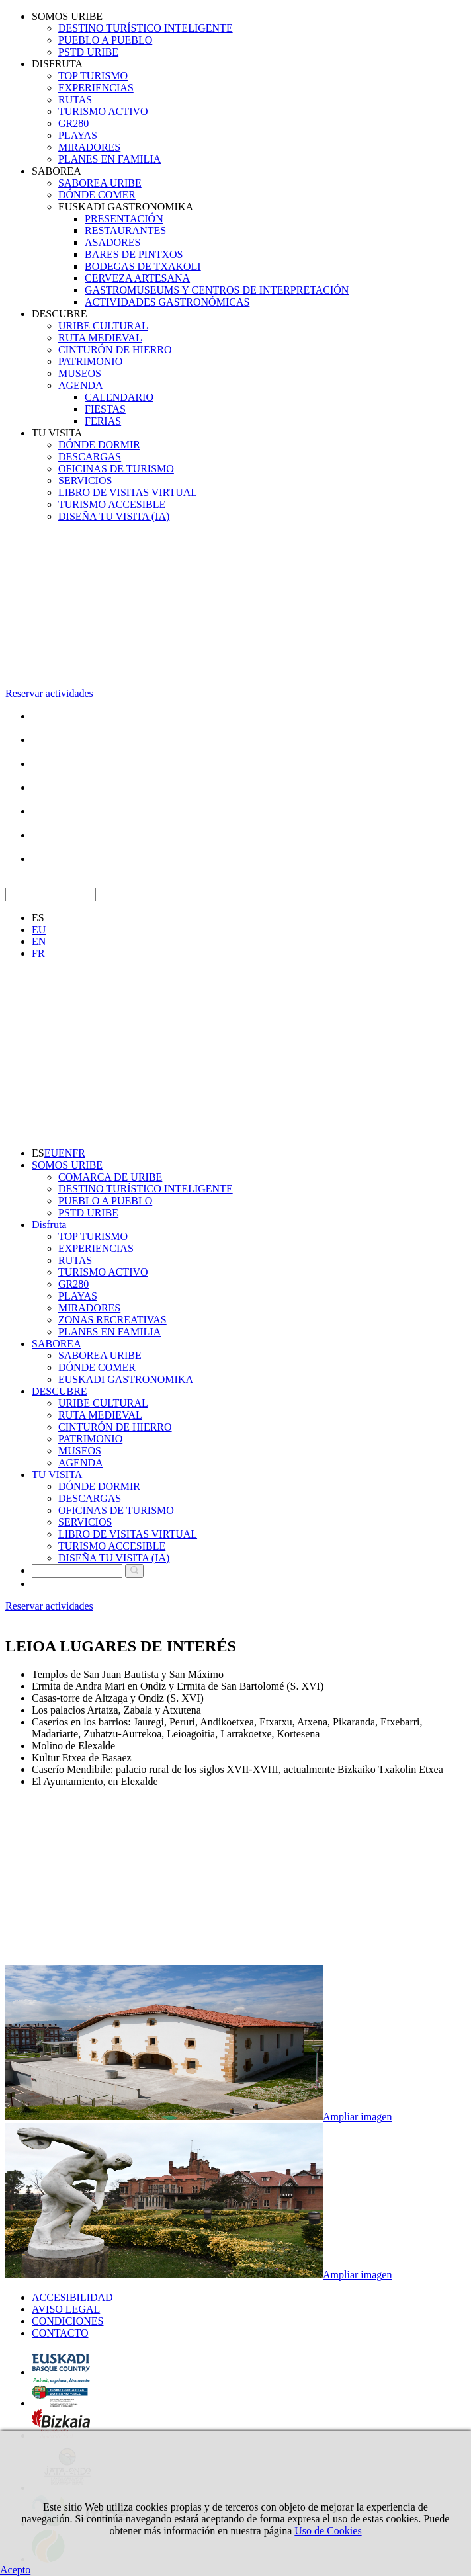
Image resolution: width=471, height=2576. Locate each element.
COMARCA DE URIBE (110, 1177)
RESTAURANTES (125, 230)
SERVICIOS (85, 480)
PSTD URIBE (88, 52)
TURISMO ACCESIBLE (111, 504)
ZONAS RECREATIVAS (112, 1319)
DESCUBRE (59, 313)
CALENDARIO (119, 397)
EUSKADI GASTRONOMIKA (125, 206)
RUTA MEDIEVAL (100, 337)
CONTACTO (60, 2333)
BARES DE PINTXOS (134, 254)
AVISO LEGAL (66, 2309)
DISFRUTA (57, 63)
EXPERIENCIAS (96, 87)
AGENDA (80, 385)
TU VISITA (57, 432)
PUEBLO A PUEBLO (105, 40)
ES (38, 917)
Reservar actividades (49, 693)
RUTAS (75, 99)
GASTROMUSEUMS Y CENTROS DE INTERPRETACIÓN (217, 290)
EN (39, 941)
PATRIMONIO (90, 361)
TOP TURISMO (93, 75)
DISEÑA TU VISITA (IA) (113, 516)
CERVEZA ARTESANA (137, 278)
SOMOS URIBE (67, 16)
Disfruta (49, 1224)
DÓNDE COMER (97, 194)
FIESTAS (105, 409)
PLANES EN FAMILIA (109, 159)
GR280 (73, 123)
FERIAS (103, 421)
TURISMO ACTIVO (103, 111)
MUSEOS (79, 373)
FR (38, 953)
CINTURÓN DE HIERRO (115, 349)
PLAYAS (77, 135)
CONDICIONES (67, 2321)
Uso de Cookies (327, 2530)
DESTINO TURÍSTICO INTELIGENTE (145, 28)
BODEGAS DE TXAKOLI (143, 266)
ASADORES (112, 242)
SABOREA (56, 171)
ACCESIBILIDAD (72, 2297)
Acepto (15, 2569)
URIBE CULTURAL (103, 325)
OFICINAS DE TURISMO (116, 468)
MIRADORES (89, 147)
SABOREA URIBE (100, 182)
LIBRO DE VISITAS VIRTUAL (127, 492)
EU (39, 929)
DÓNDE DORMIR (99, 444)
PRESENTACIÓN (124, 218)
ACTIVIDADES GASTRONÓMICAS (167, 302)
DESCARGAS (89, 456)
